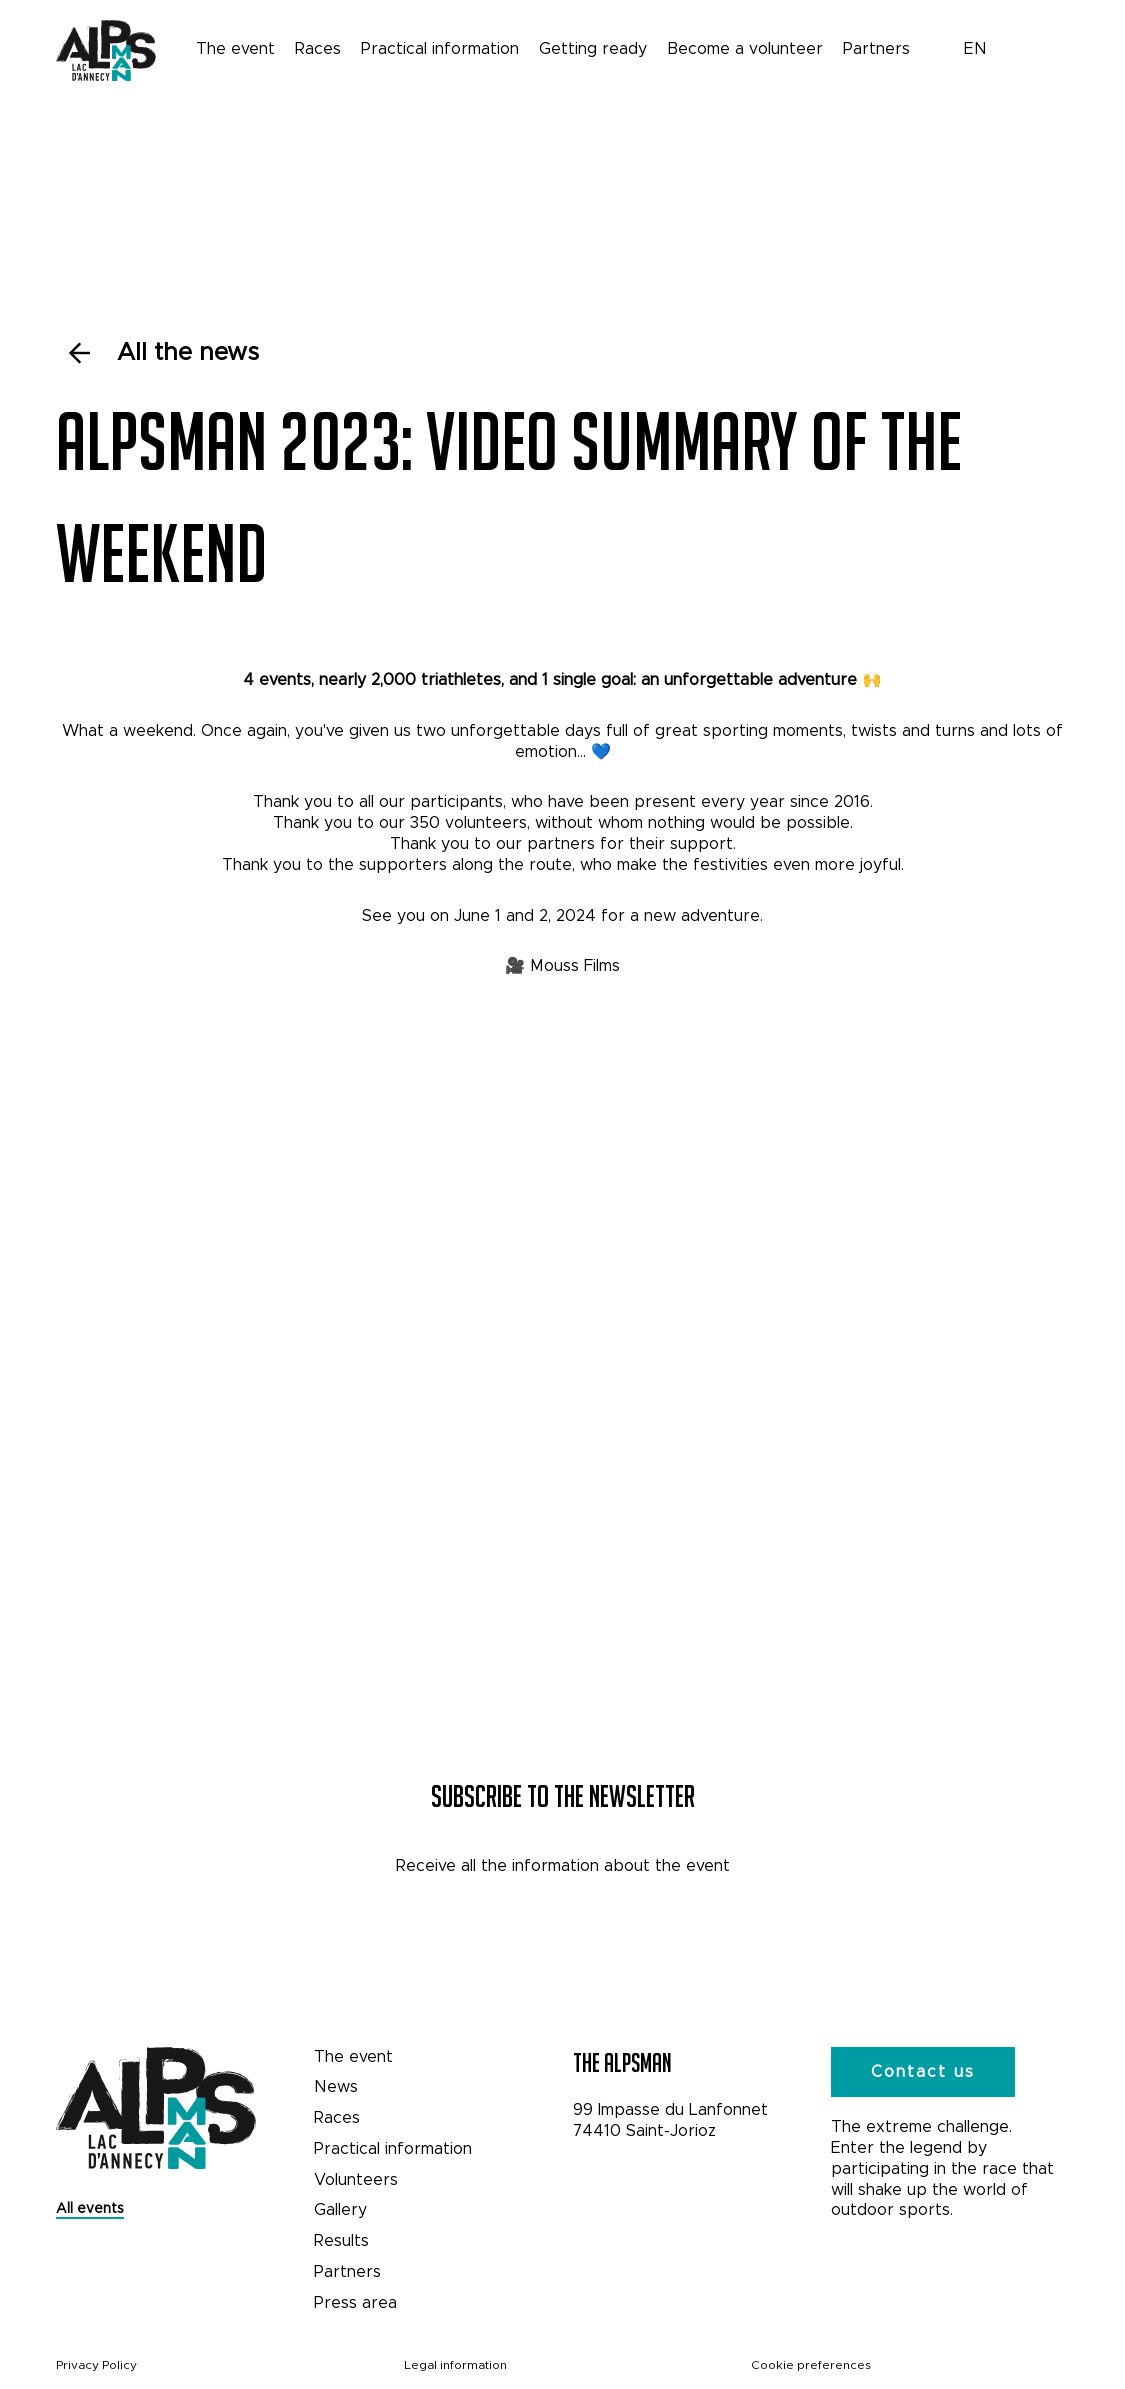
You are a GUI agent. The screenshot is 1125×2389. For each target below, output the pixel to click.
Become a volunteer (745, 48)
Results (341, 2240)
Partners (876, 48)
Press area (355, 2302)
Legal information (455, 2364)
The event (235, 48)
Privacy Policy (96, 2364)
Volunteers (356, 2179)
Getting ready (593, 48)
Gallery (340, 2209)
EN (975, 48)
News (336, 2086)
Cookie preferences (811, 2364)
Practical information (440, 48)
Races (318, 48)
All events (90, 2208)
